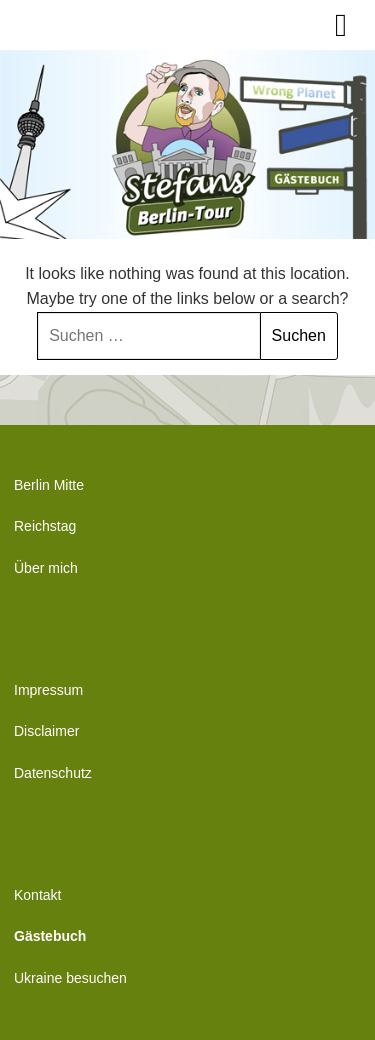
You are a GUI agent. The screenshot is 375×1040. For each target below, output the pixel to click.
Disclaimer (46, 731)
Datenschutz (53, 773)
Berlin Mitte (49, 485)
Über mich (46, 568)
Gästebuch (50, 936)
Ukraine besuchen (70, 978)
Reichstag (45, 526)
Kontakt (37, 895)
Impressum (48, 690)
